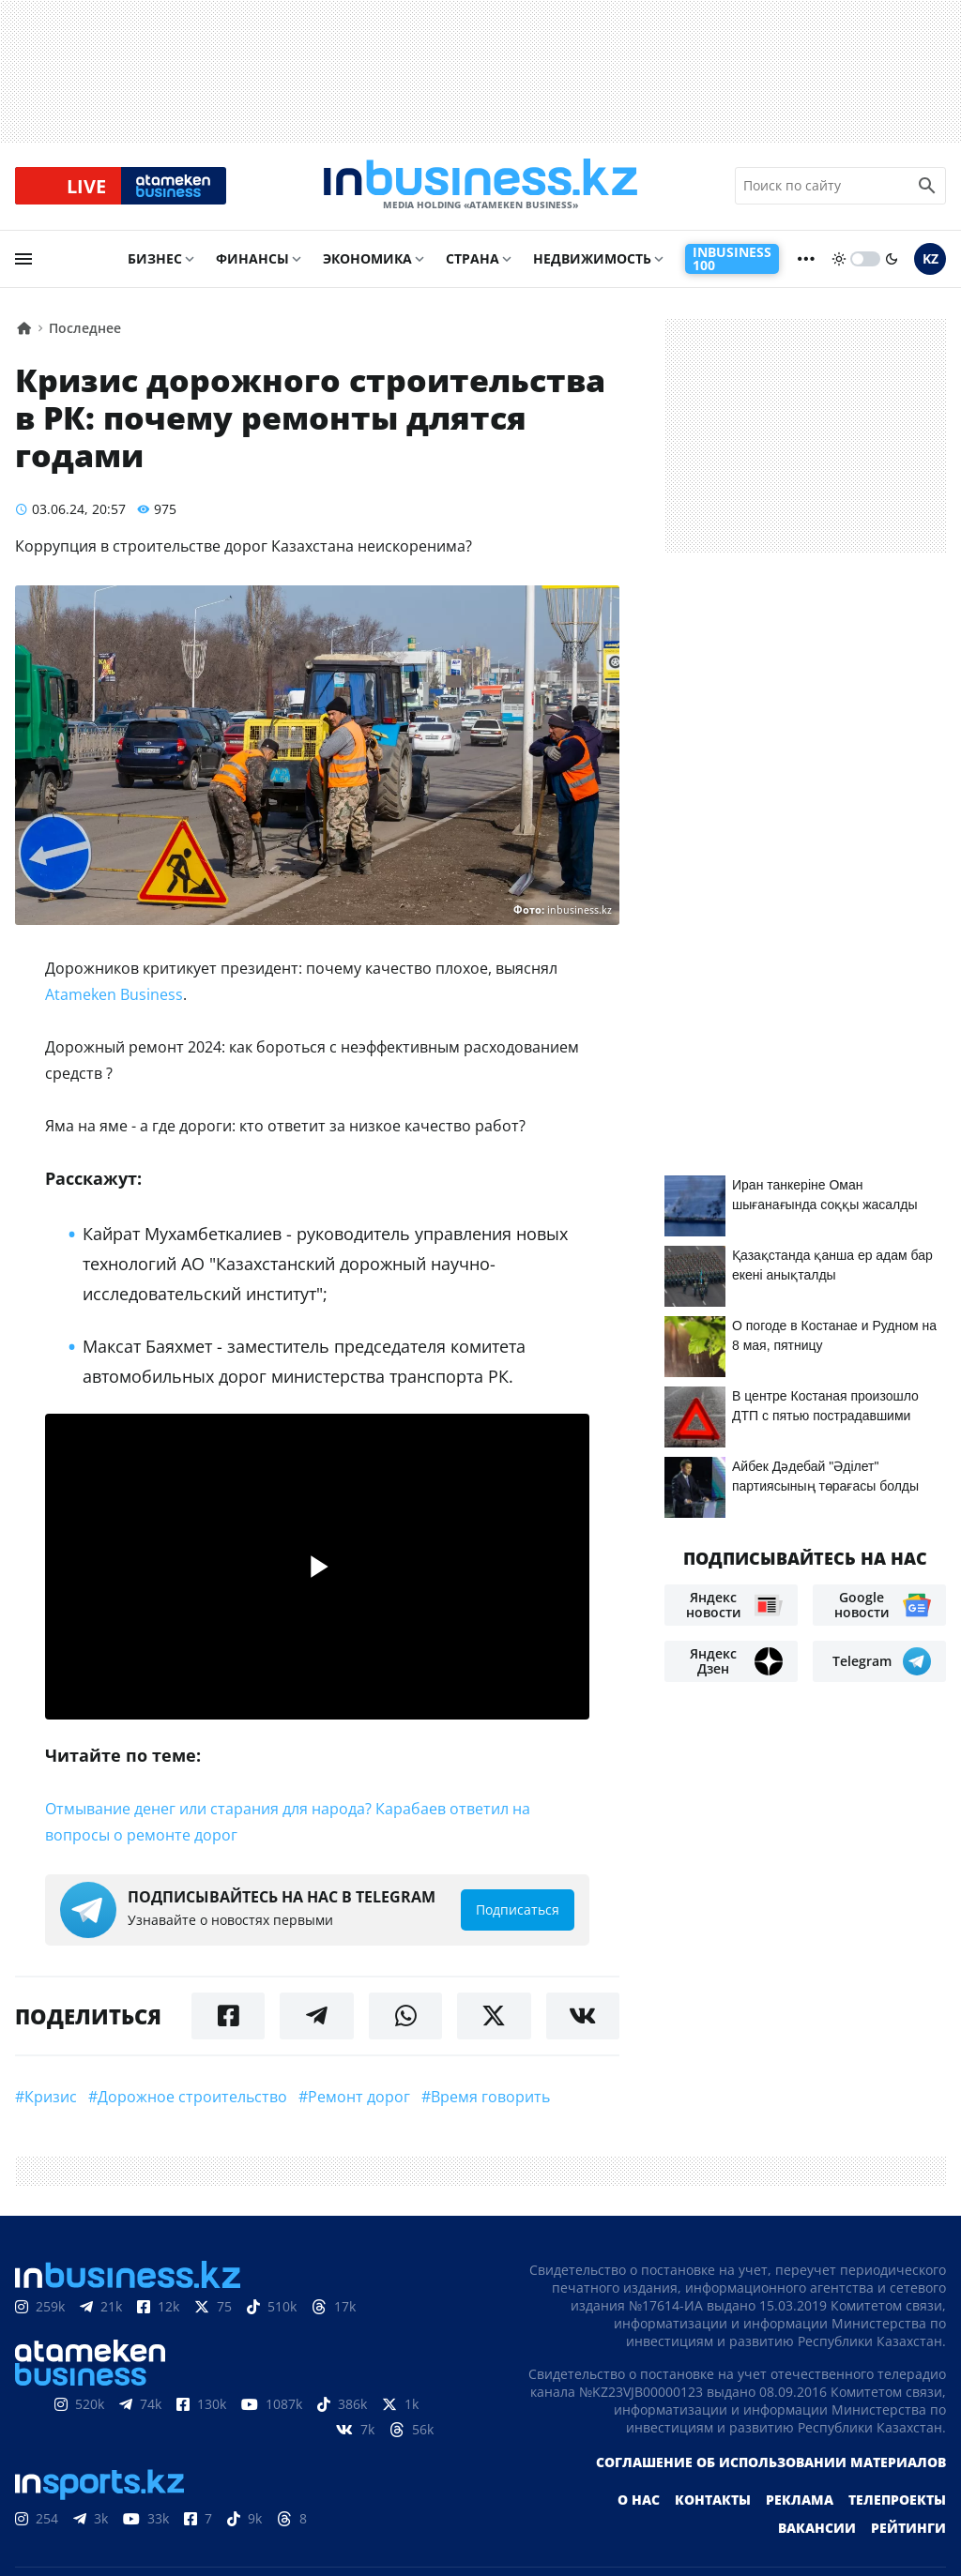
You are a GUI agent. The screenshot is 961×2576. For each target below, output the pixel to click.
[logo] (480, 186)
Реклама (799, 2500)
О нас (639, 2500)
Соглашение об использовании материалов (771, 2463)
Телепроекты (897, 2500)
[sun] (839, 259)
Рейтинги (908, 2529)
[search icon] (927, 186)
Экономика (367, 259)
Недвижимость (592, 259)
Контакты (713, 2500)
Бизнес (155, 259)
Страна (472, 259)
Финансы (252, 259)
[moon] (891, 259)
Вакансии (817, 2529)
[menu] (23, 259)
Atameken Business (114, 995)
